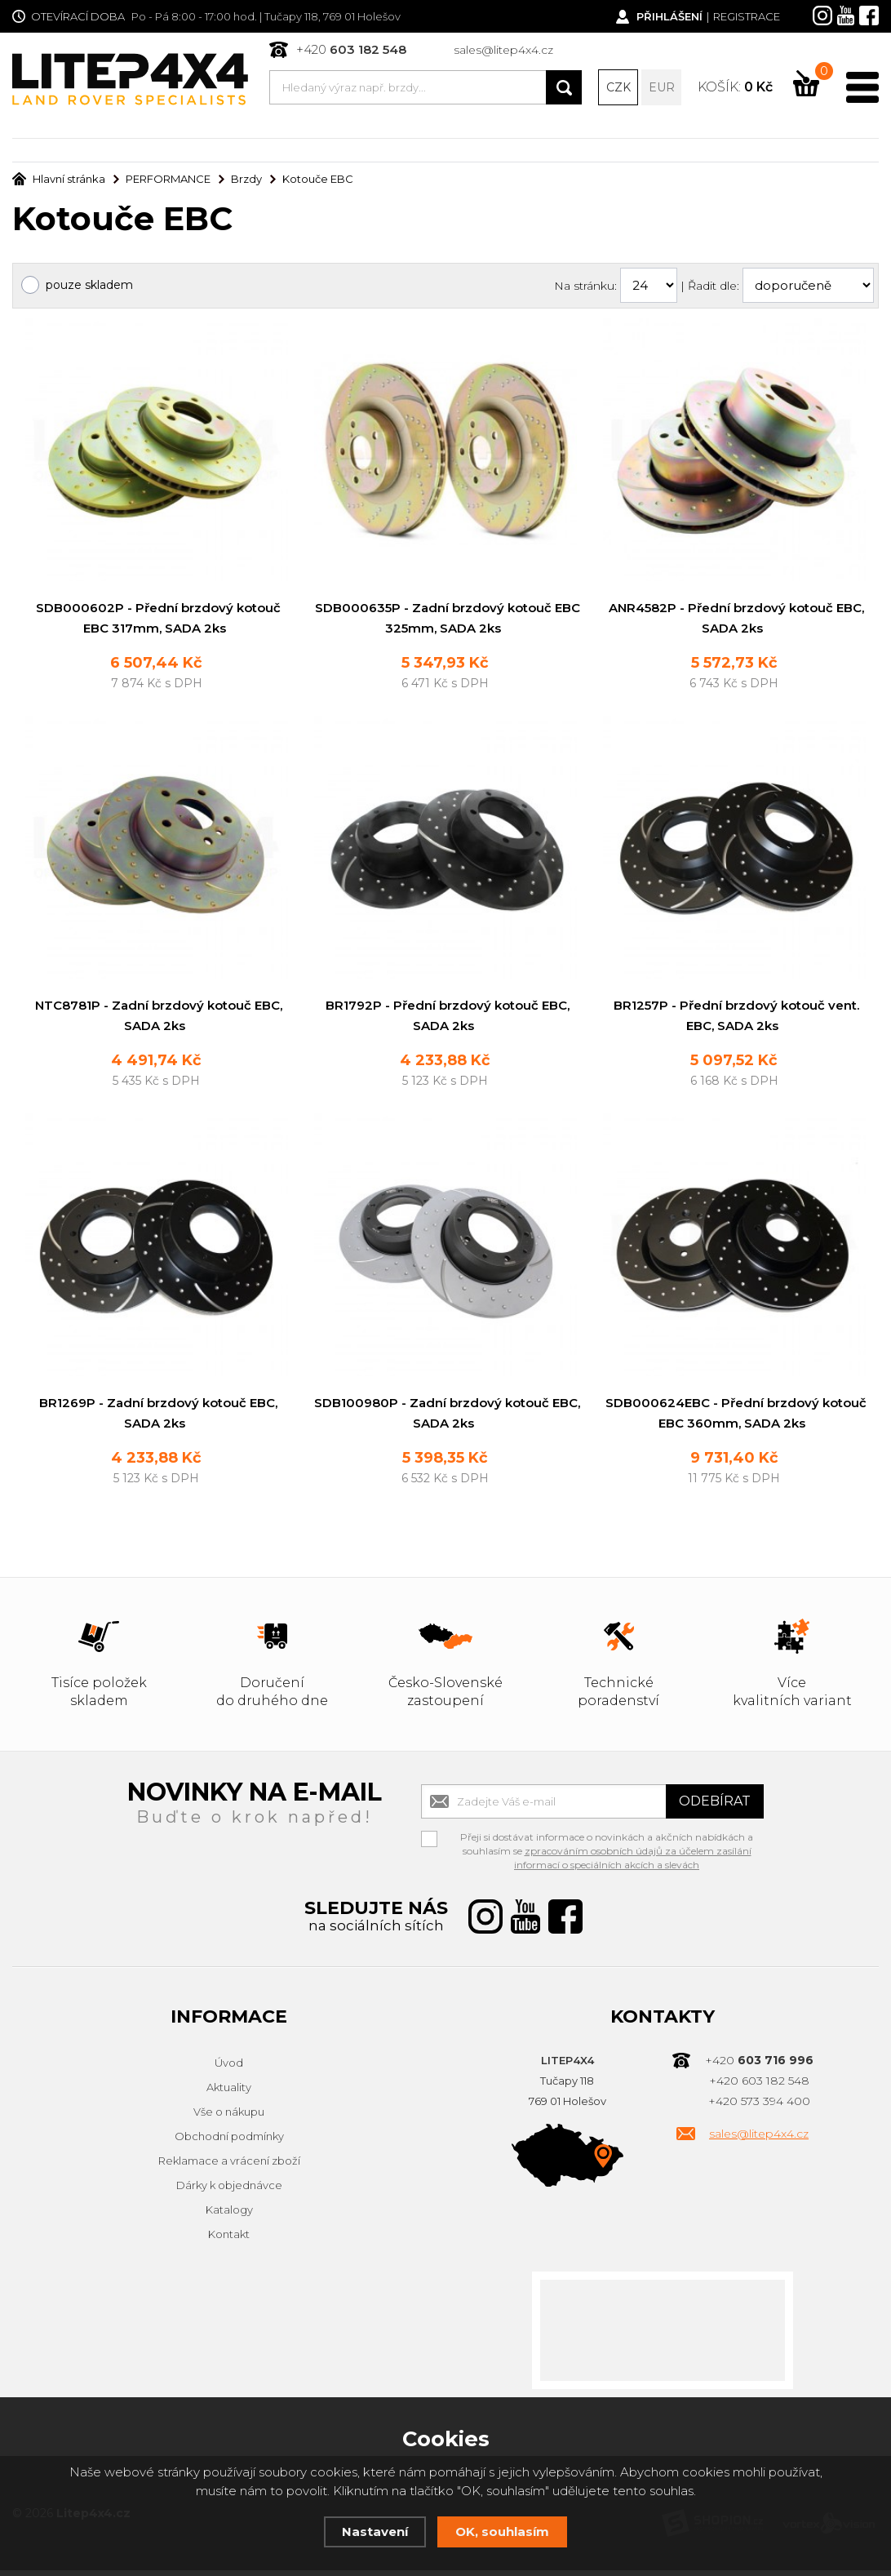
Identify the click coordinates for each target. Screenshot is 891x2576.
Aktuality (228, 2093)
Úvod (229, 2069)
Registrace (746, 16)
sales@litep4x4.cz (503, 49)
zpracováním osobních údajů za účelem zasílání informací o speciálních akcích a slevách (632, 1864)
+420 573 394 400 (759, 2107)
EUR (662, 87)
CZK (618, 87)
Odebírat (715, 1807)
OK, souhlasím (502, 2531)
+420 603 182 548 (759, 2087)
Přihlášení (669, 16)
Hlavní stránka (58, 180)
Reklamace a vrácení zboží (229, 2167)
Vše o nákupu (228, 2118)
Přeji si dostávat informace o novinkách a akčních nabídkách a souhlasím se (606, 1845)
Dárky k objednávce (229, 2191)
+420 (351, 49)
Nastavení (375, 2531)
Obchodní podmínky (229, 2142)
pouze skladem (89, 286)
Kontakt (229, 2240)
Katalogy (229, 2216)
